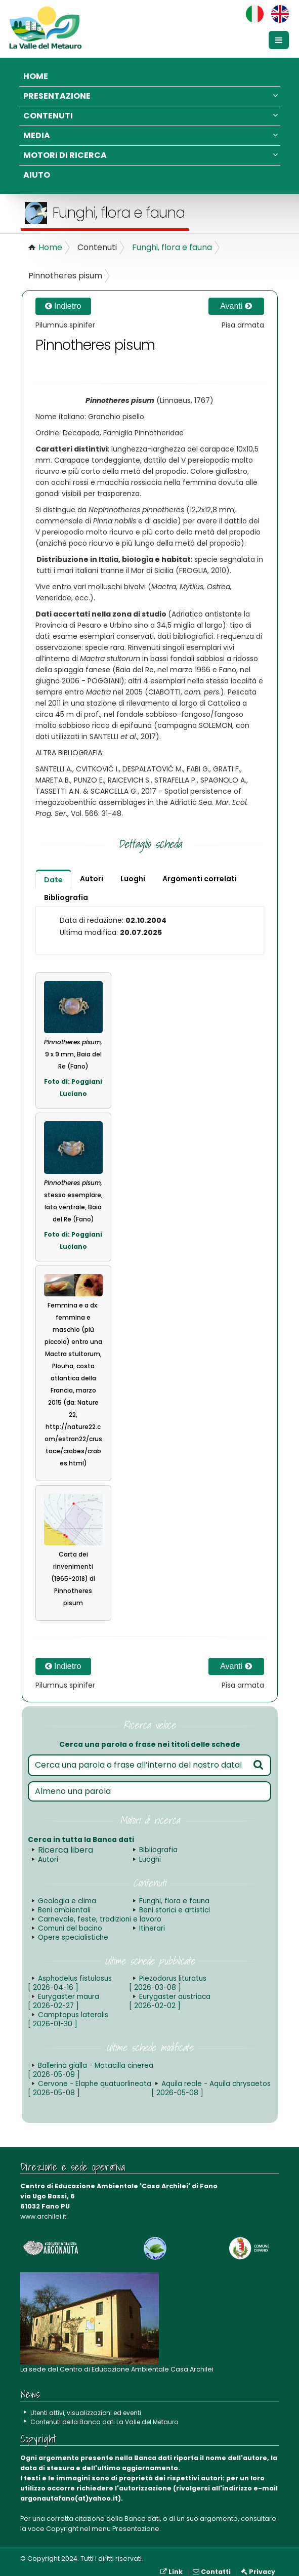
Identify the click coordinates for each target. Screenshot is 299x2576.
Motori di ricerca (150, 155)
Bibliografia (158, 1850)
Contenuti (150, 115)
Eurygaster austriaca (168, 1992)
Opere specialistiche (173, 1928)
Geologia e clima (66, 1901)
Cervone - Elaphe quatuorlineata (209, 2061)
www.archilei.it (43, 2207)
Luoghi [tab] (132, 879)
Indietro (63, 306)
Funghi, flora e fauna (172, 247)
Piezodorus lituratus (166, 1974)
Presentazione (150, 96)
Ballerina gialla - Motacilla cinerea (89, 2061)
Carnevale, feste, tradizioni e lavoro (96, 1919)
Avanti (236, 306)
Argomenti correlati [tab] (199, 879)
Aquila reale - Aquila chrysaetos (85, 2079)
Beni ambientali (63, 1910)
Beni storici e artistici (172, 1910)
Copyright (62, 2519)
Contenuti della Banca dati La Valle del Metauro (108, 2412)
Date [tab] (53, 880)
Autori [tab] (91, 879)
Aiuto (36, 175)
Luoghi (149, 1859)
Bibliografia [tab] (66, 897)
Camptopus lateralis (66, 2010)
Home (35, 76)
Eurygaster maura (62, 1992)
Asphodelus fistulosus (68, 1974)
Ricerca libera (65, 1850)
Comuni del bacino (206, 1919)
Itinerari (50, 1928)
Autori (47, 1859)
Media (150, 135)
